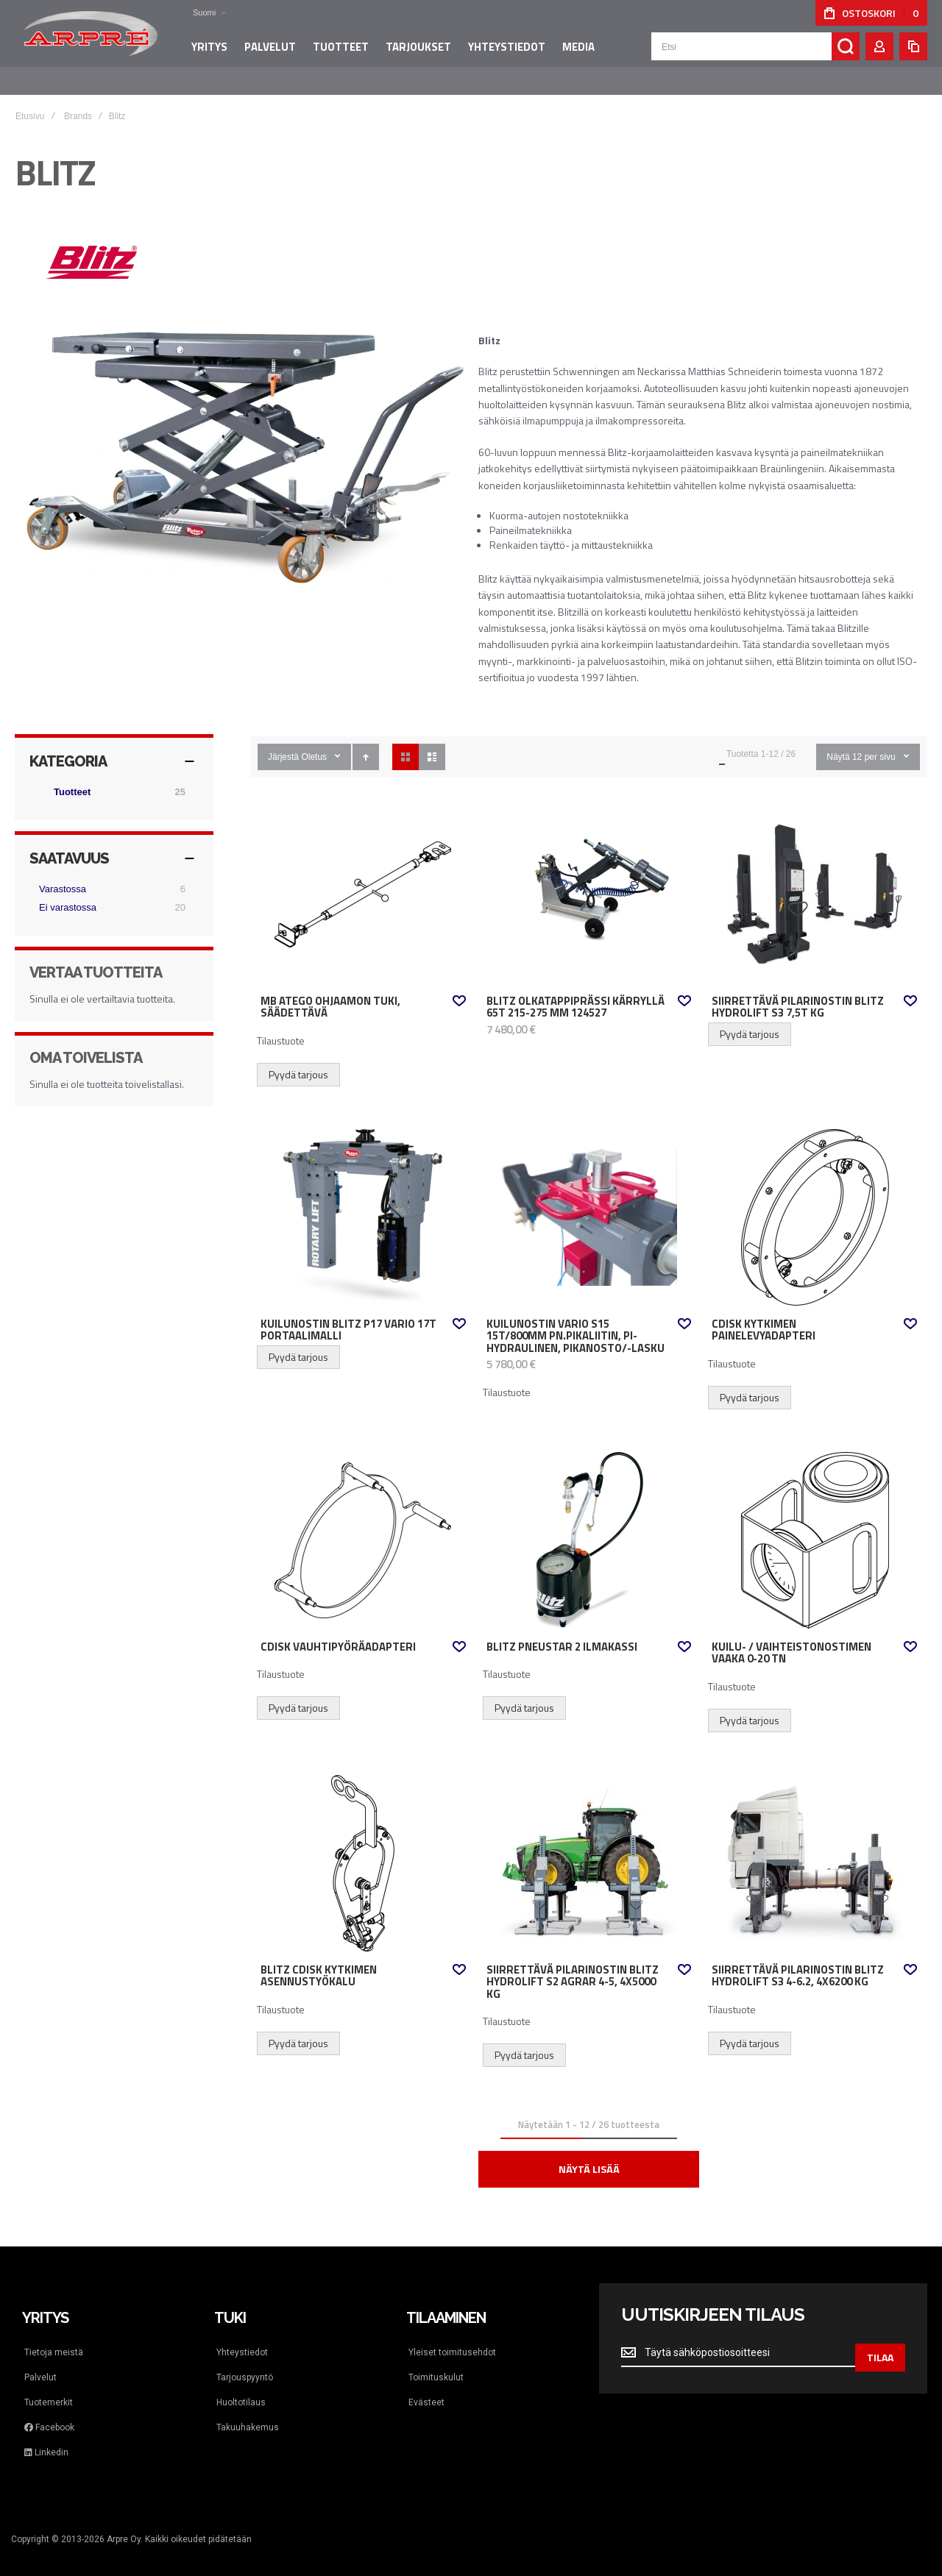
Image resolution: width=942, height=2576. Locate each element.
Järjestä (283, 742)
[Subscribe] (880, 2338)
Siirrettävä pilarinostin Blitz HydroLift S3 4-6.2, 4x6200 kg (798, 1961)
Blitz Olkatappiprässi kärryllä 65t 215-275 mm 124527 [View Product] (589, 879)
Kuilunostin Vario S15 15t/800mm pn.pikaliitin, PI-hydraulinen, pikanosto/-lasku (575, 1321)
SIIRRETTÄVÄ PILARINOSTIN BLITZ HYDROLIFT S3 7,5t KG (798, 992)
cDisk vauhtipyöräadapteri (338, 1632)
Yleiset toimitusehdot (452, 2338)
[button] (195, 13)
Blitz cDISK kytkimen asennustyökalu (319, 1961)
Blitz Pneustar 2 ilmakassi (561, 1632)
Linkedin (46, 2438)
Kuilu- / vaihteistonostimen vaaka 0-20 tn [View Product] (814, 1525)
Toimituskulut (436, 2363)
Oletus (314, 742)
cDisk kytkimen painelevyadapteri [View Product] (814, 1202)
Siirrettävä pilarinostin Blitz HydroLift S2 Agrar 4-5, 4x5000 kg (572, 1967)
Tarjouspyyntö (244, 2363)
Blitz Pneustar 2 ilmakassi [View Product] (589, 1525)
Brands (78, 101)
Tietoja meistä (53, 2338)
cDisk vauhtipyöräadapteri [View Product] (363, 1525)
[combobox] (755, 53)
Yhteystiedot (242, 2338)
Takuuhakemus (247, 2413)
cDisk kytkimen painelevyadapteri (763, 1315)
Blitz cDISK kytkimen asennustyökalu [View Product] (363, 1848)
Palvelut (40, 2363)
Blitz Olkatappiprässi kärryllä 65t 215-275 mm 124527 (575, 992)
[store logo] (88, 40)
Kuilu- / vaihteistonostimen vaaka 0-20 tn (791, 1638)
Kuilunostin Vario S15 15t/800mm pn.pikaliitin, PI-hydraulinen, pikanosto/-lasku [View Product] (589, 1202)
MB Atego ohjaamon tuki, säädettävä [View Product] (363, 879)
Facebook (49, 2413)
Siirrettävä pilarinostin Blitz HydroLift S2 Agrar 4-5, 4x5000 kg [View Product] (589, 1848)
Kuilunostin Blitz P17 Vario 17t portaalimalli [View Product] (363, 1202)
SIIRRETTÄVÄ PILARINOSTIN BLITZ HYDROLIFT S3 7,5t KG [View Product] (814, 879)
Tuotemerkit (48, 2388)
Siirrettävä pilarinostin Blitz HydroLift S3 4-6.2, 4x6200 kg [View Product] (814, 1848)
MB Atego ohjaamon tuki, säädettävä (330, 992)
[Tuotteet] (114, 777)
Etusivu (29, 101)
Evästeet (426, 2388)
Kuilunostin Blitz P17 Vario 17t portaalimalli (348, 1315)
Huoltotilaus (241, 2388)
